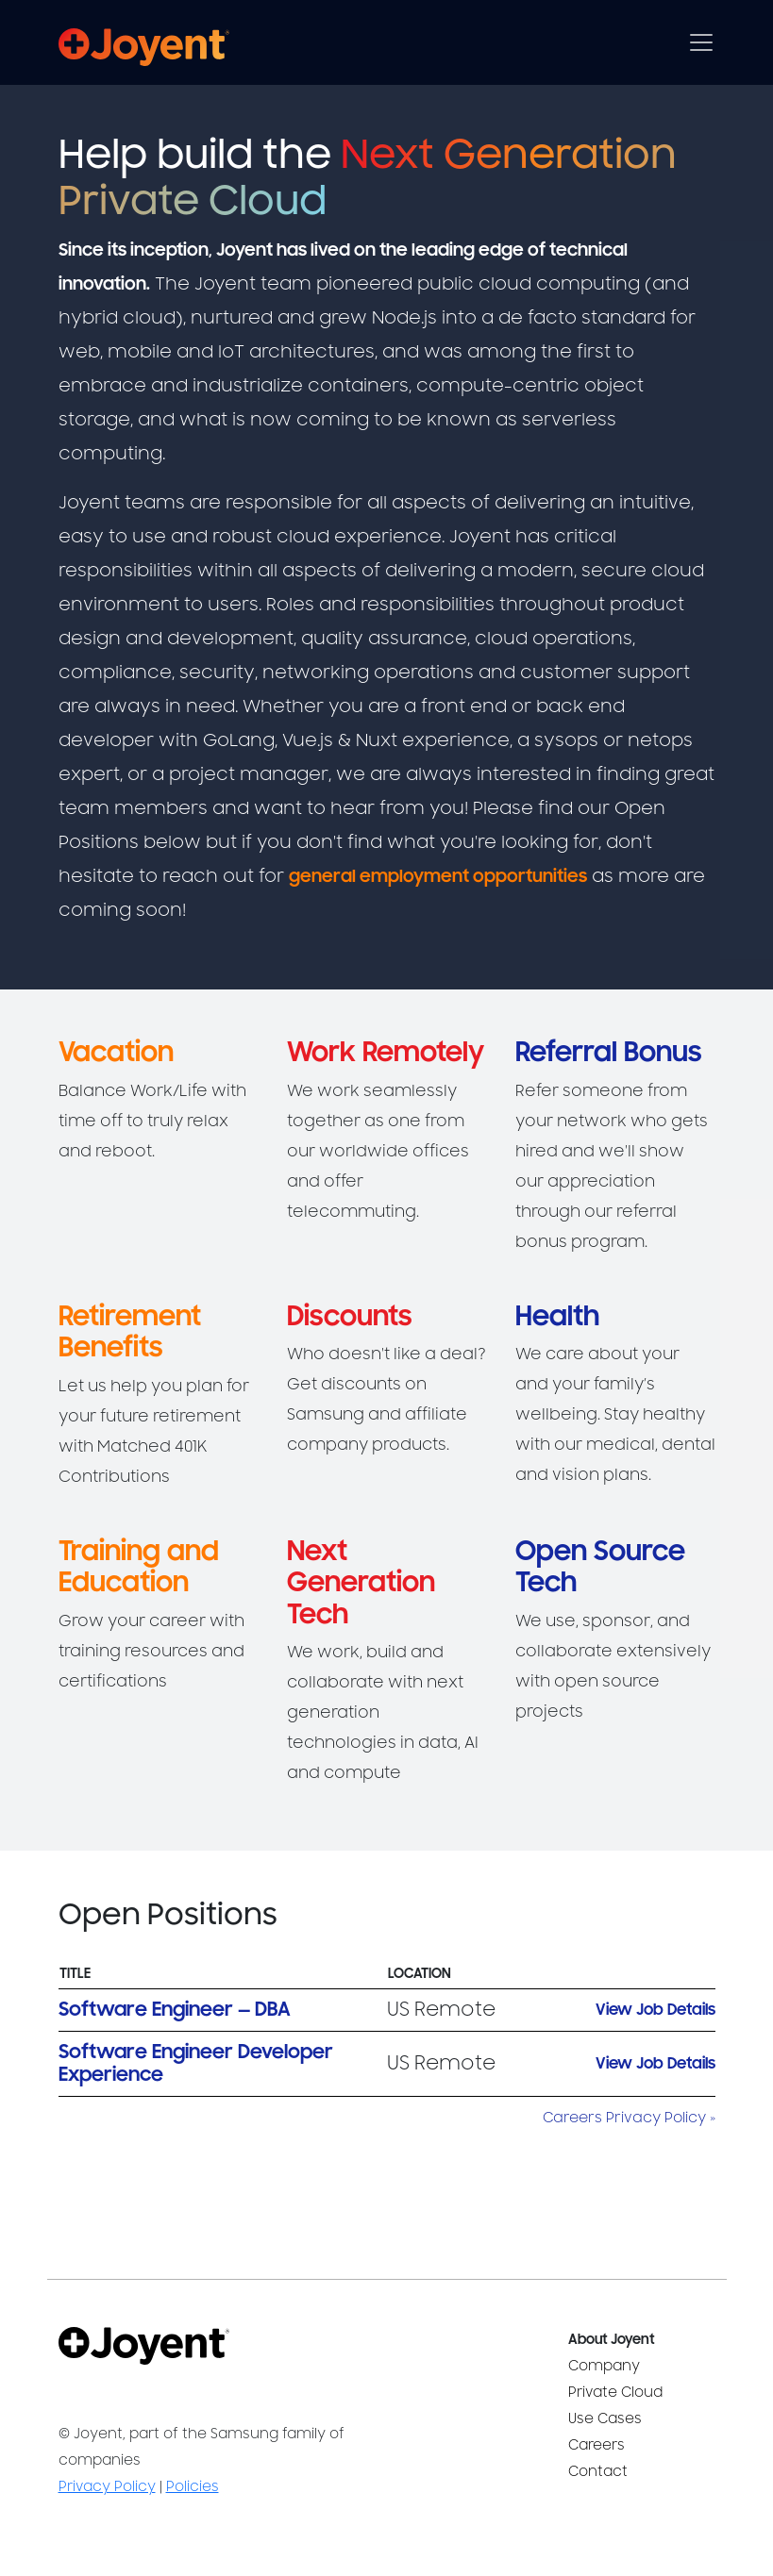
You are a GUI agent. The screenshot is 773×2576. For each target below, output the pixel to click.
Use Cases (605, 2419)
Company (604, 2366)
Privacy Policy (107, 2487)
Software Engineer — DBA (175, 2009)
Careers (596, 2445)
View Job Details (655, 2010)
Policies (192, 2487)
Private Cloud (615, 2393)
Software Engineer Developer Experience (196, 2063)
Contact (598, 2472)
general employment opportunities (438, 876)
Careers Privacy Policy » (629, 2117)
